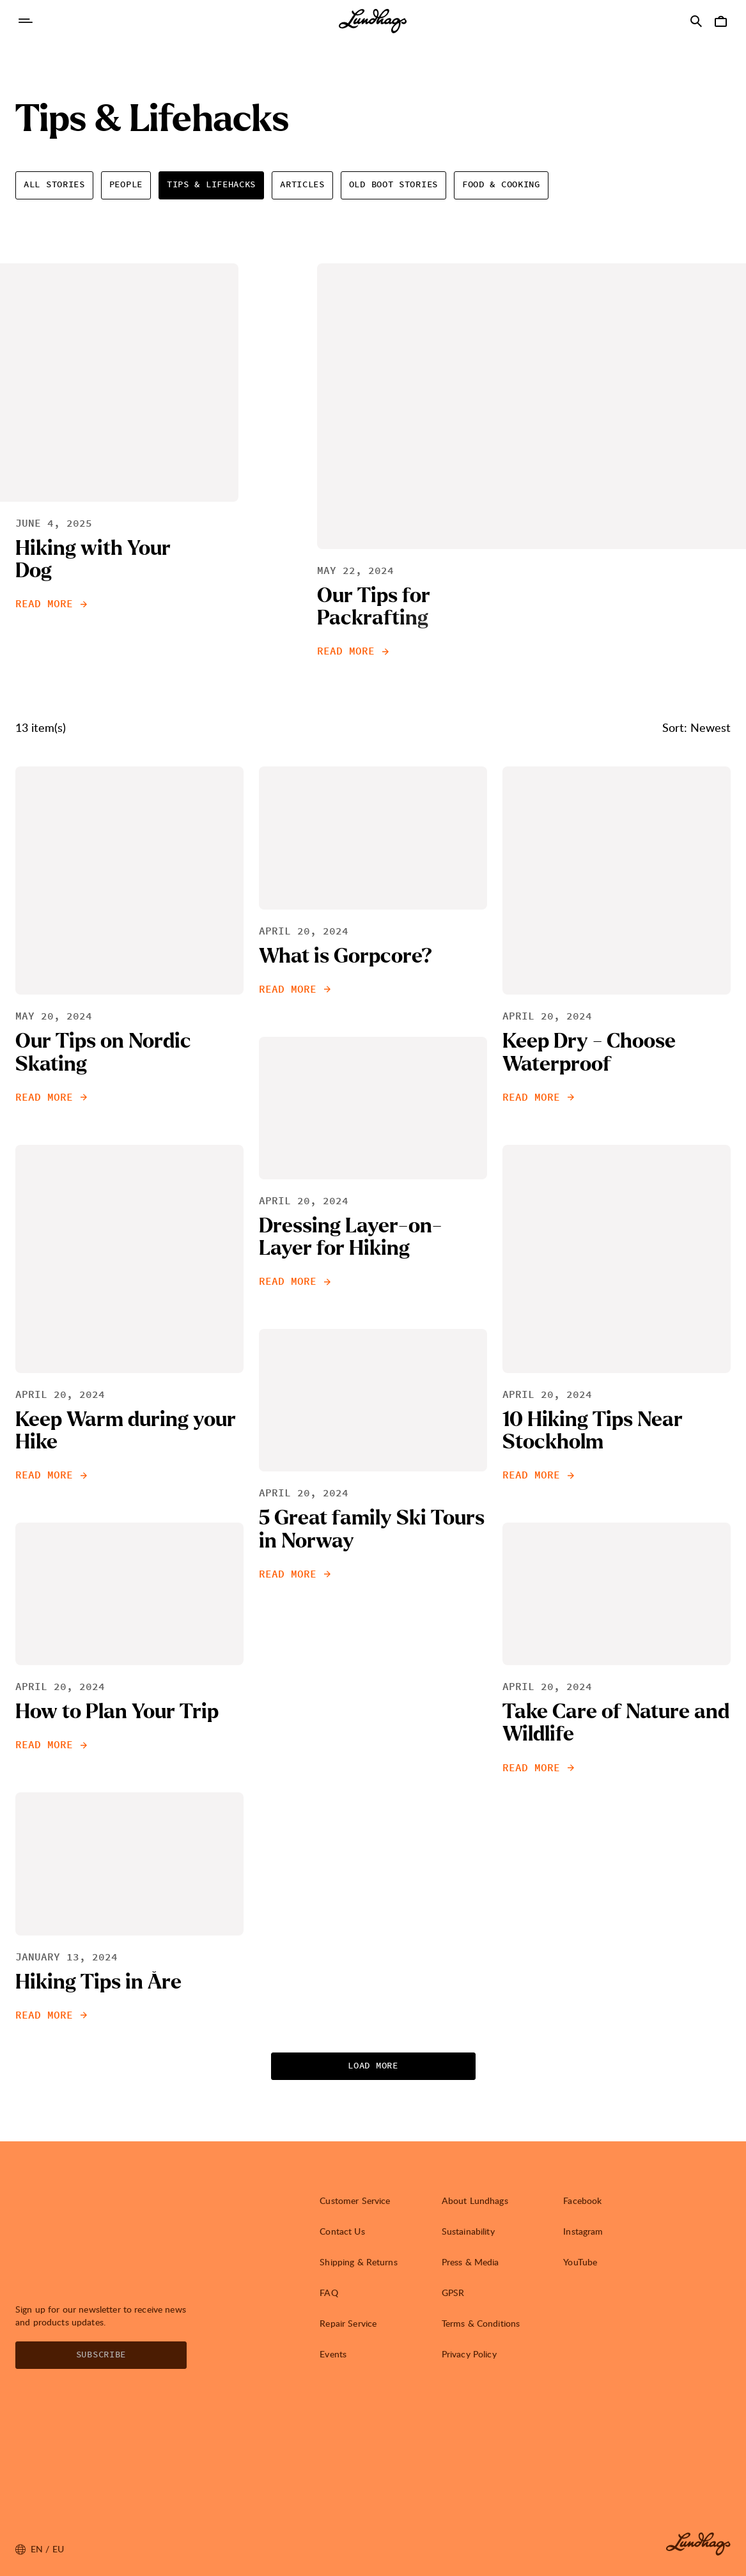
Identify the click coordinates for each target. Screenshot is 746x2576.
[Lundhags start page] (373, 21)
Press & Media (470, 2262)
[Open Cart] (720, 21)
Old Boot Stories (393, 184)
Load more (373, 2065)
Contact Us (342, 2231)
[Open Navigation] (25, 21)
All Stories (54, 184)
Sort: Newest (696, 727)
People (126, 184)
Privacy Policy (469, 2354)
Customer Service (355, 2200)
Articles (302, 184)
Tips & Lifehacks (211, 184)
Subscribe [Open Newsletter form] (101, 2354)
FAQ (329, 2292)
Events (333, 2354)
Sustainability (468, 2231)
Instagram (583, 2231)
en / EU (39, 2549)
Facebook (582, 2200)
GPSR (453, 2292)
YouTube (580, 2262)
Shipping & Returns (359, 2262)
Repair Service (348, 2323)
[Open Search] (696, 21)
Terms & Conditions (481, 2323)
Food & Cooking (501, 184)
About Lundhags (475, 2200)
